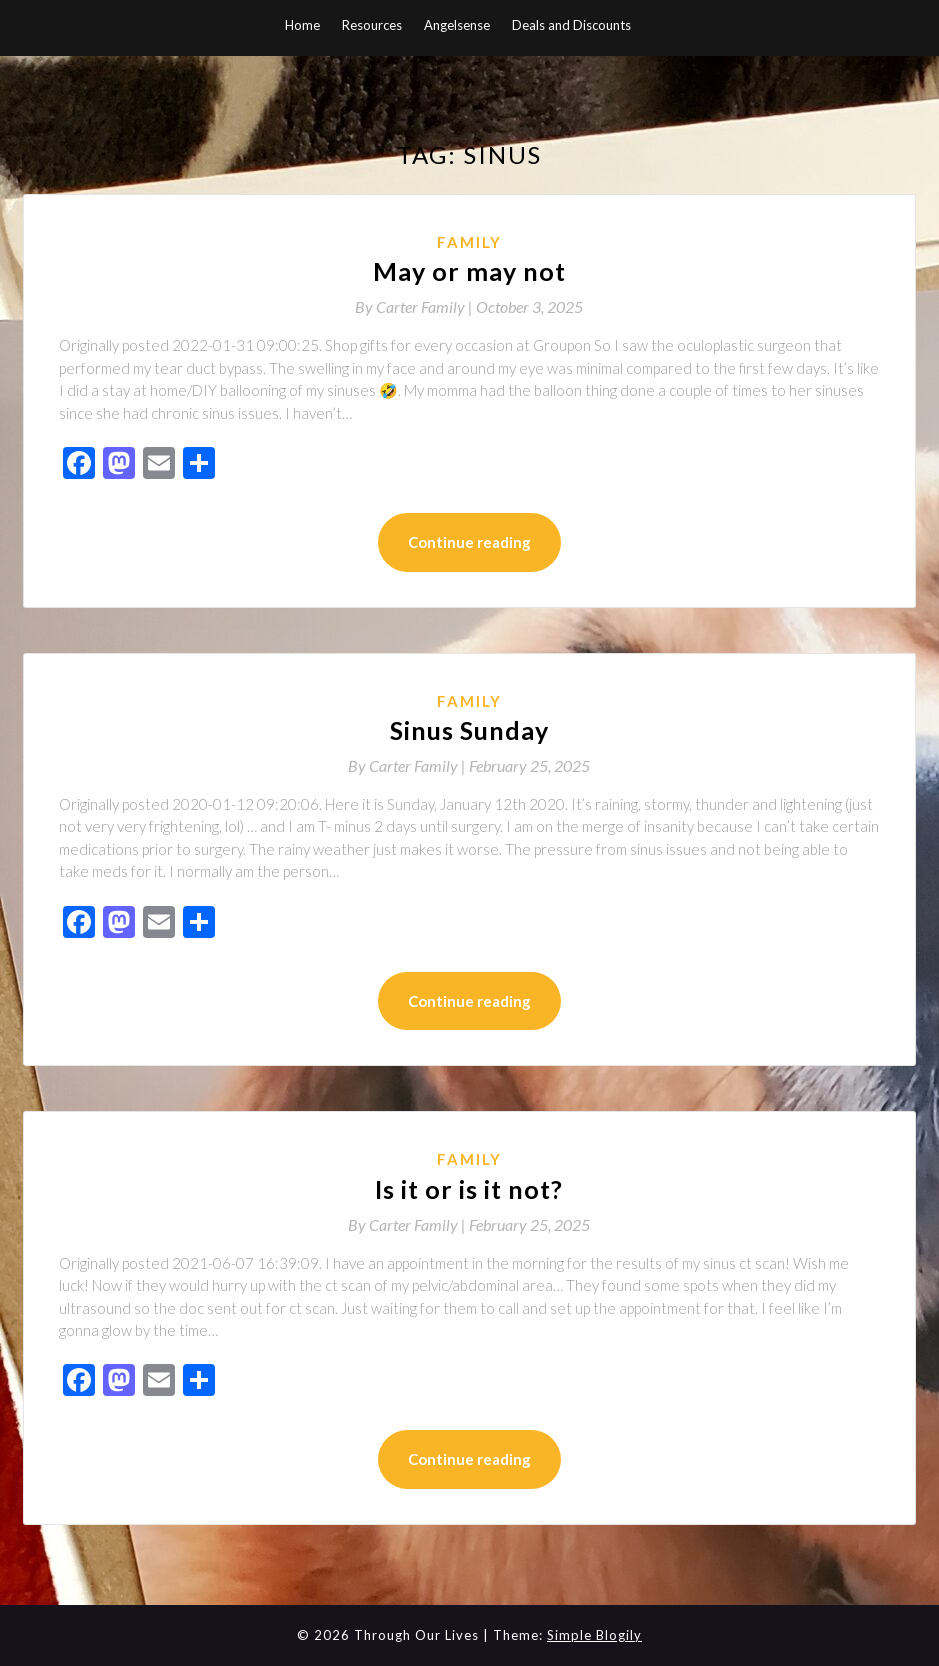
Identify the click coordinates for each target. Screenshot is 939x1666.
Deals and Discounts (571, 25)
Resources (372, 25)
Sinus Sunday (469, 730)
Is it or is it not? (469, 1189)
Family (469, 242)
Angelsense (457, 25)
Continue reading (469, 542)
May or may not (469, 271)
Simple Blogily (594, 1635)
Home (302, 25)
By (415, 306)
